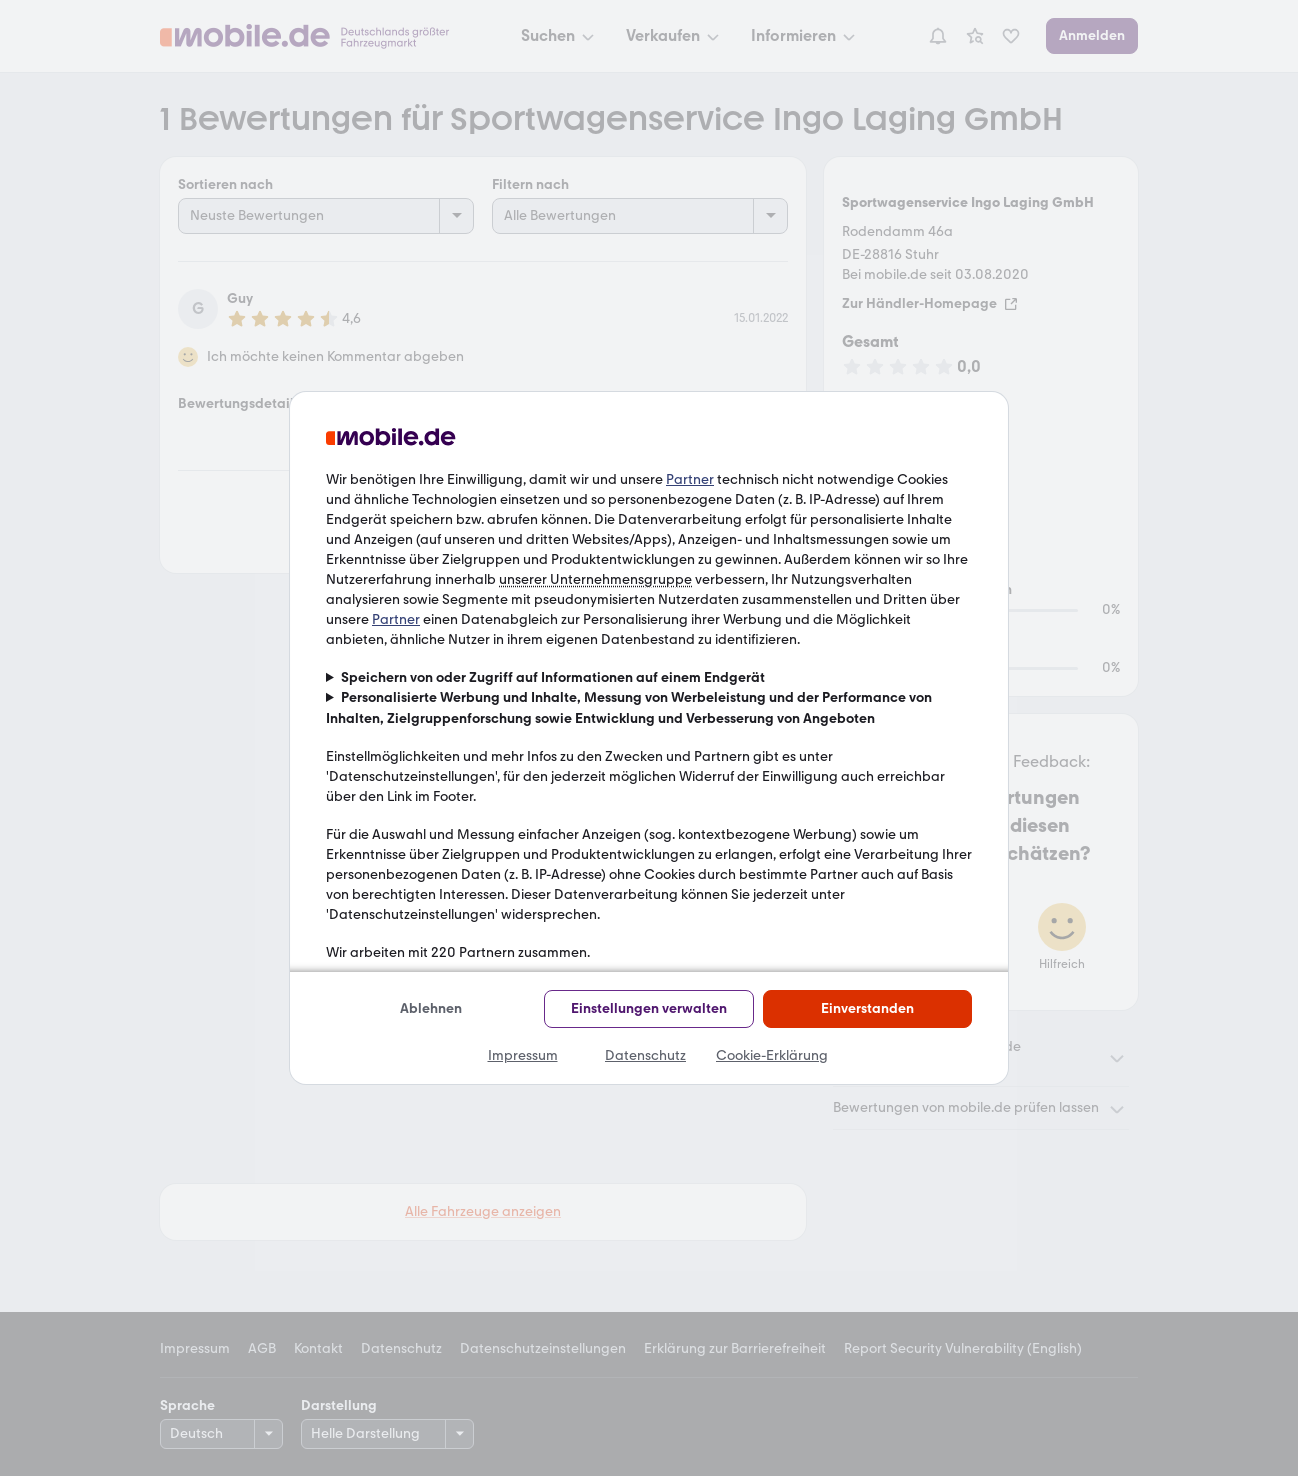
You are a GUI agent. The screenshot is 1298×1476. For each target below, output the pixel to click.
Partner (690, 479)
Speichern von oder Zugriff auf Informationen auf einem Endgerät (553, 677)
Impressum (523, 1055)
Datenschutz (645, 1055)
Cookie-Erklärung (772, 1055)
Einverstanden (867, 1008)
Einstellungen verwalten (649, 1008)
